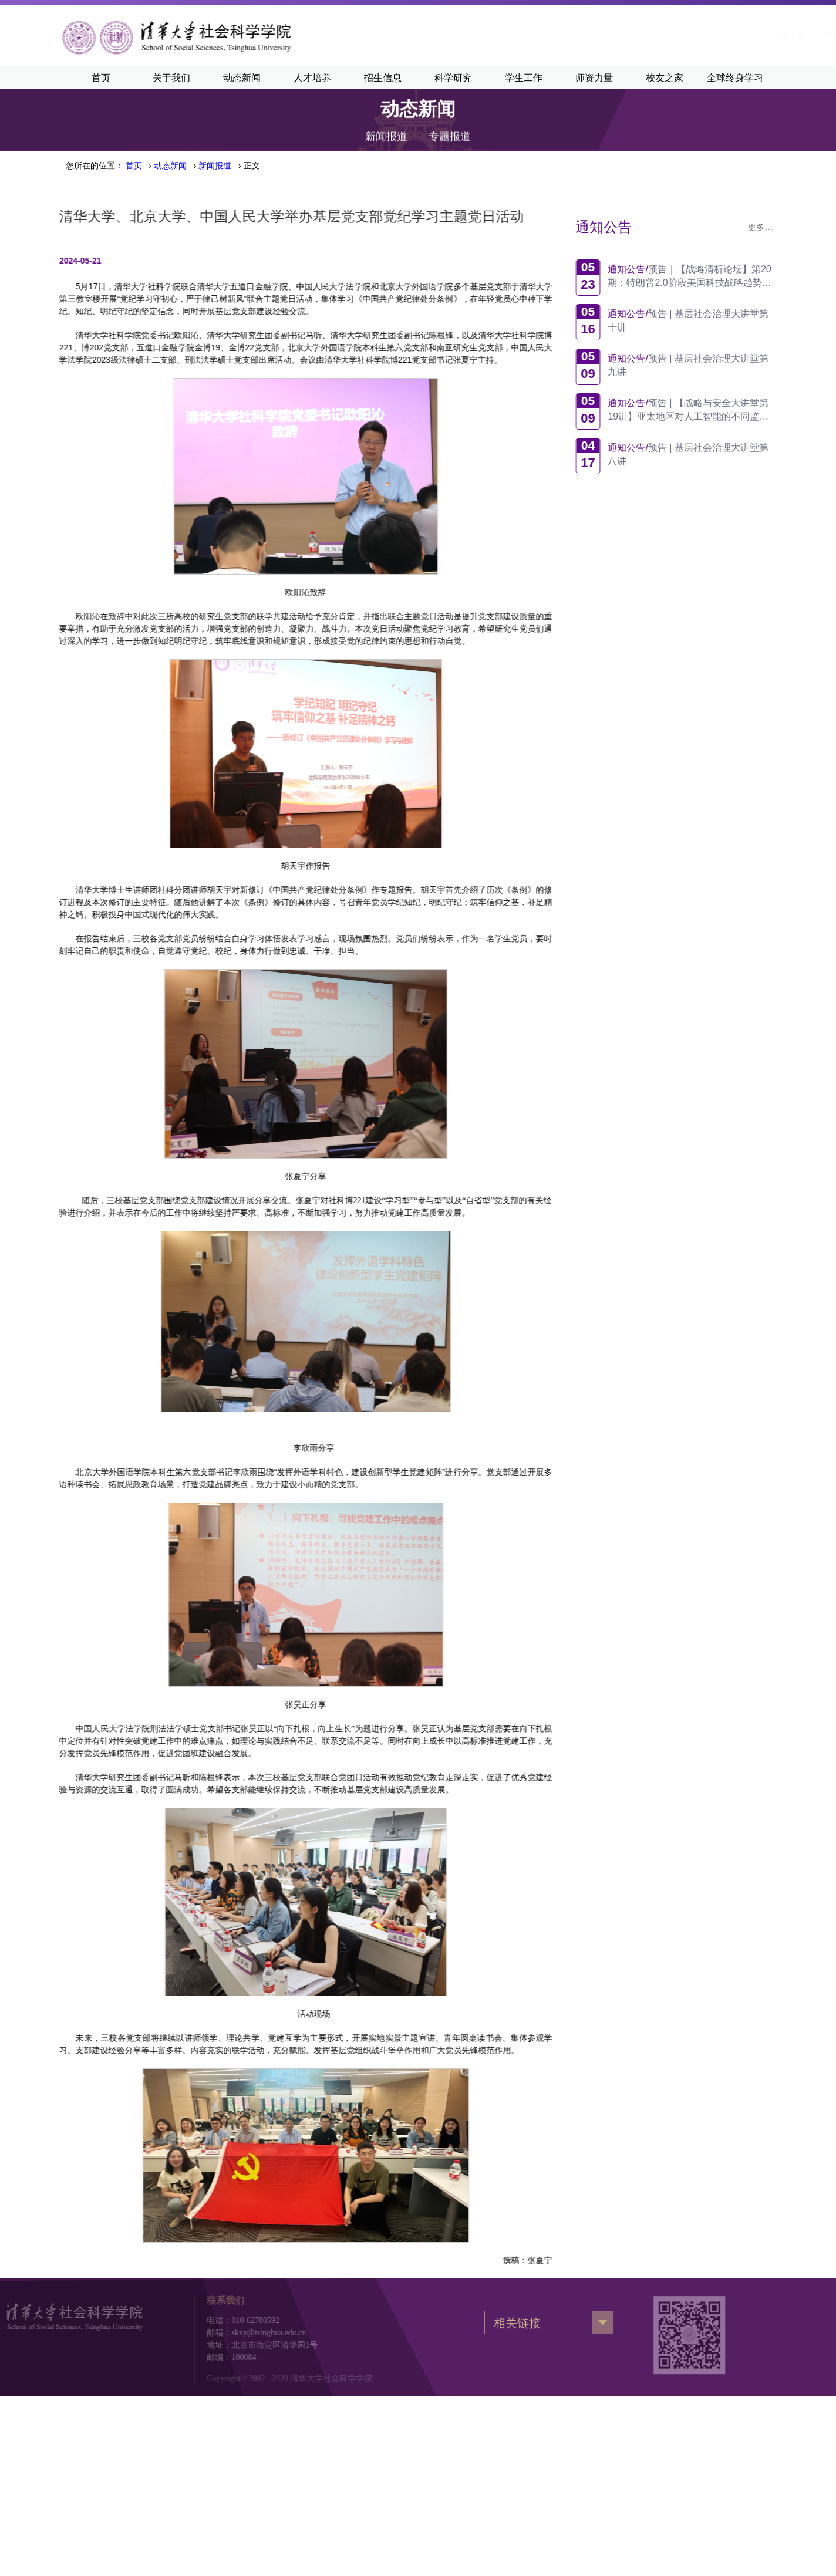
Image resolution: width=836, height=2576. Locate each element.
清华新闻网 (630, 35)
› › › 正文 (193, 165)
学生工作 (523, 78)
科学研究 (453, 78)
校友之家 (664, 78)
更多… (778, 227)
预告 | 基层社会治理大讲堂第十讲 (706, 320)
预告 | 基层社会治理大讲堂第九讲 (706, 365)
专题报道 (450, 131)
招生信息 (383, 78)
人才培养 (312, 78)
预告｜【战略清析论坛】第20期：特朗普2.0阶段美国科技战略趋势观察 (707, 276)
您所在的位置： (94, 165)
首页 (101, 78)
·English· (686, 35)
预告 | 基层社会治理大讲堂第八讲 (706, 454)
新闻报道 (386, 131)
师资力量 (594, 78)
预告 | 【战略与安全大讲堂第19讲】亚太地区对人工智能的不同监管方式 (706, 410)
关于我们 (171, 78)
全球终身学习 (735, 78)
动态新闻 (242, 78)
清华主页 (574, 35)
